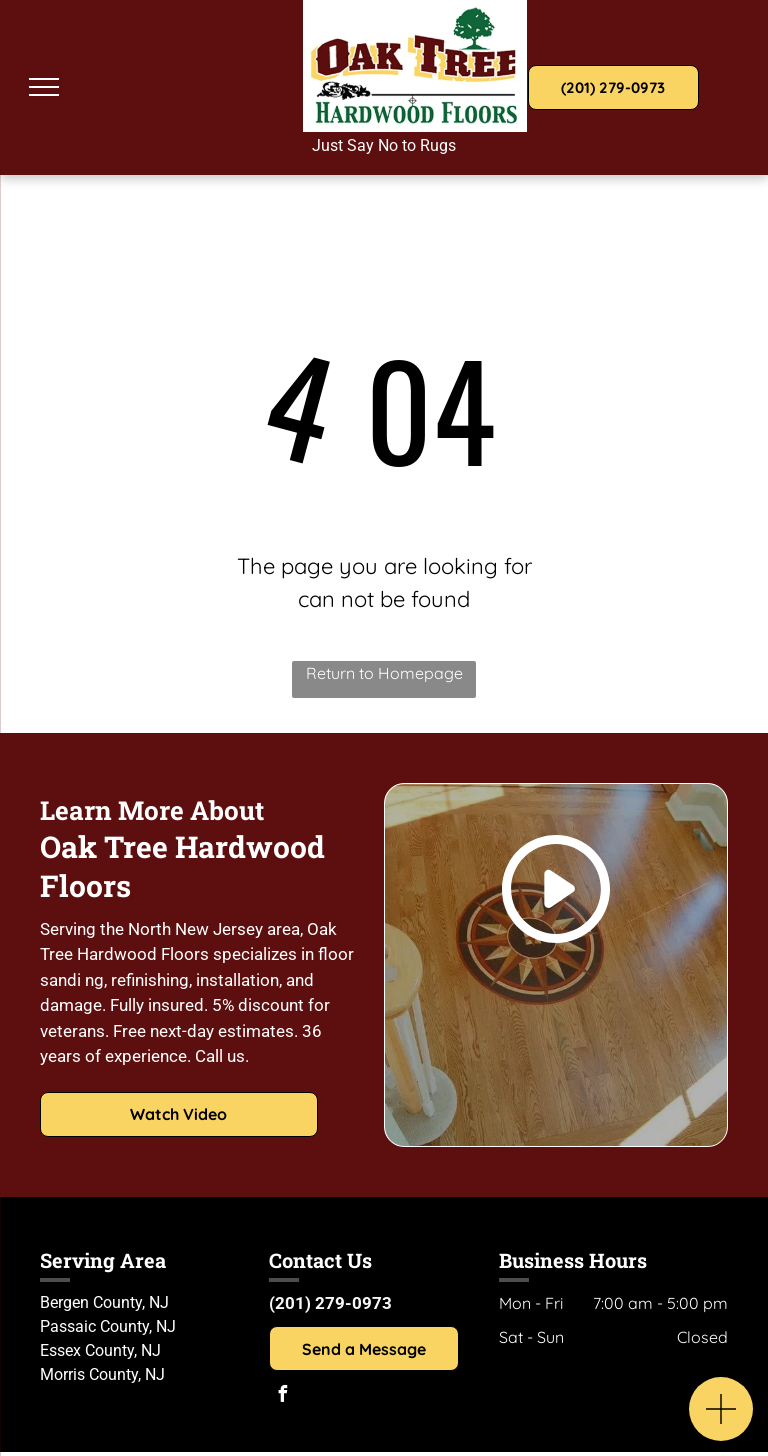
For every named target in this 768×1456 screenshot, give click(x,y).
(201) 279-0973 (330, 1303)
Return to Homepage (384, 673)
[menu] (44, 87)
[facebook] (282, 1396)
